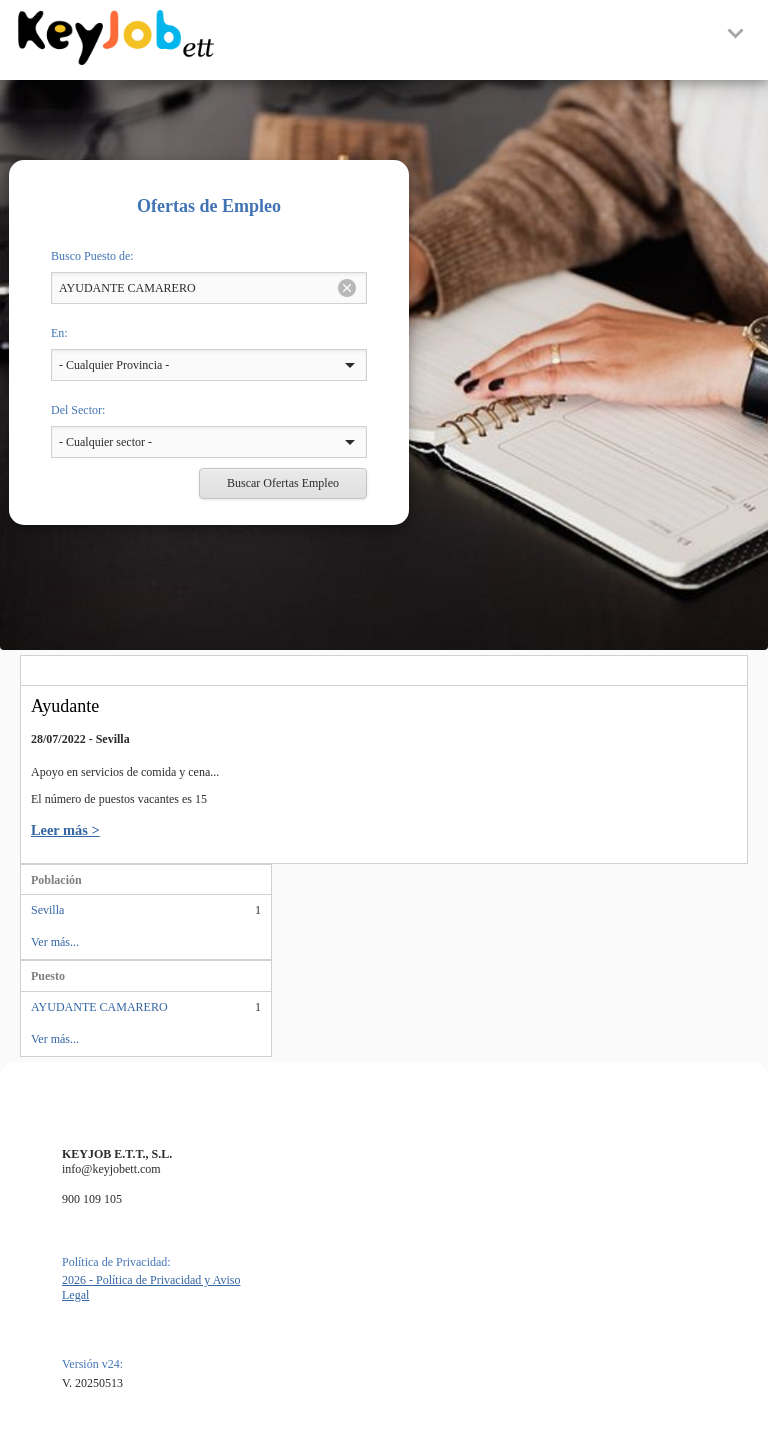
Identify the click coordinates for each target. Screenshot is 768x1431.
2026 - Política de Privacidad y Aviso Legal (151, 1287)
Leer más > (65, 830)
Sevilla (47, 910)
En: (59, 333)
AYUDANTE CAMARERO (99, 1007)
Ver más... (55, 942)
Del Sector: (78, 410)
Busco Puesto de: (92, 256)
